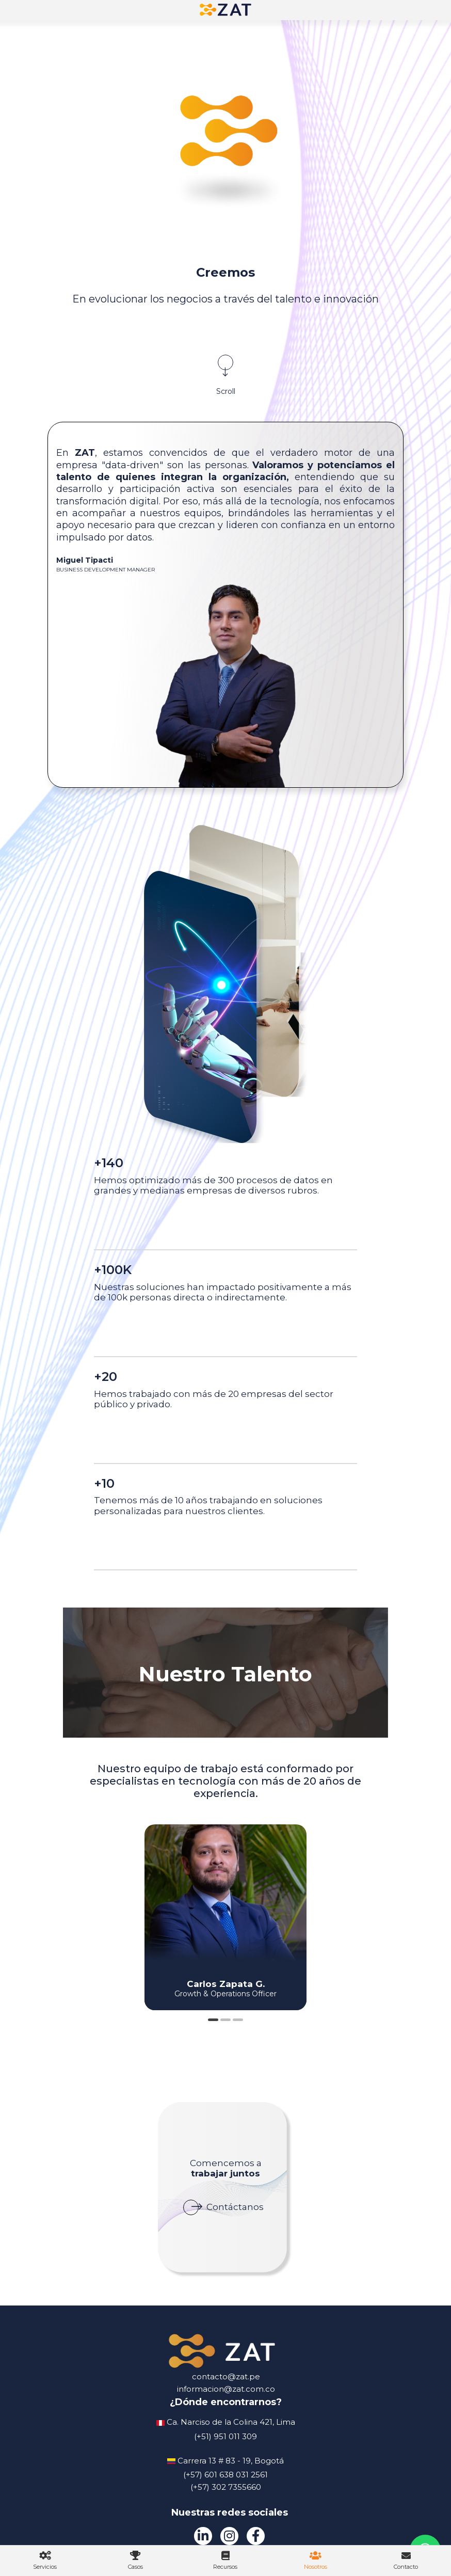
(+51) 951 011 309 (225, 2436)
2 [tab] (225, 2019)
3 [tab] (238, 2019)
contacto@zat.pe (226, 2376)
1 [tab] (213, 2019)
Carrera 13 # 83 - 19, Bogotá (231, 2461)
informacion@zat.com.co (226, 2389)
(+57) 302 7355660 (225, 2487)
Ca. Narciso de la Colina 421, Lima (231, 2422)
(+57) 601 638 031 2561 (225, 2474)
